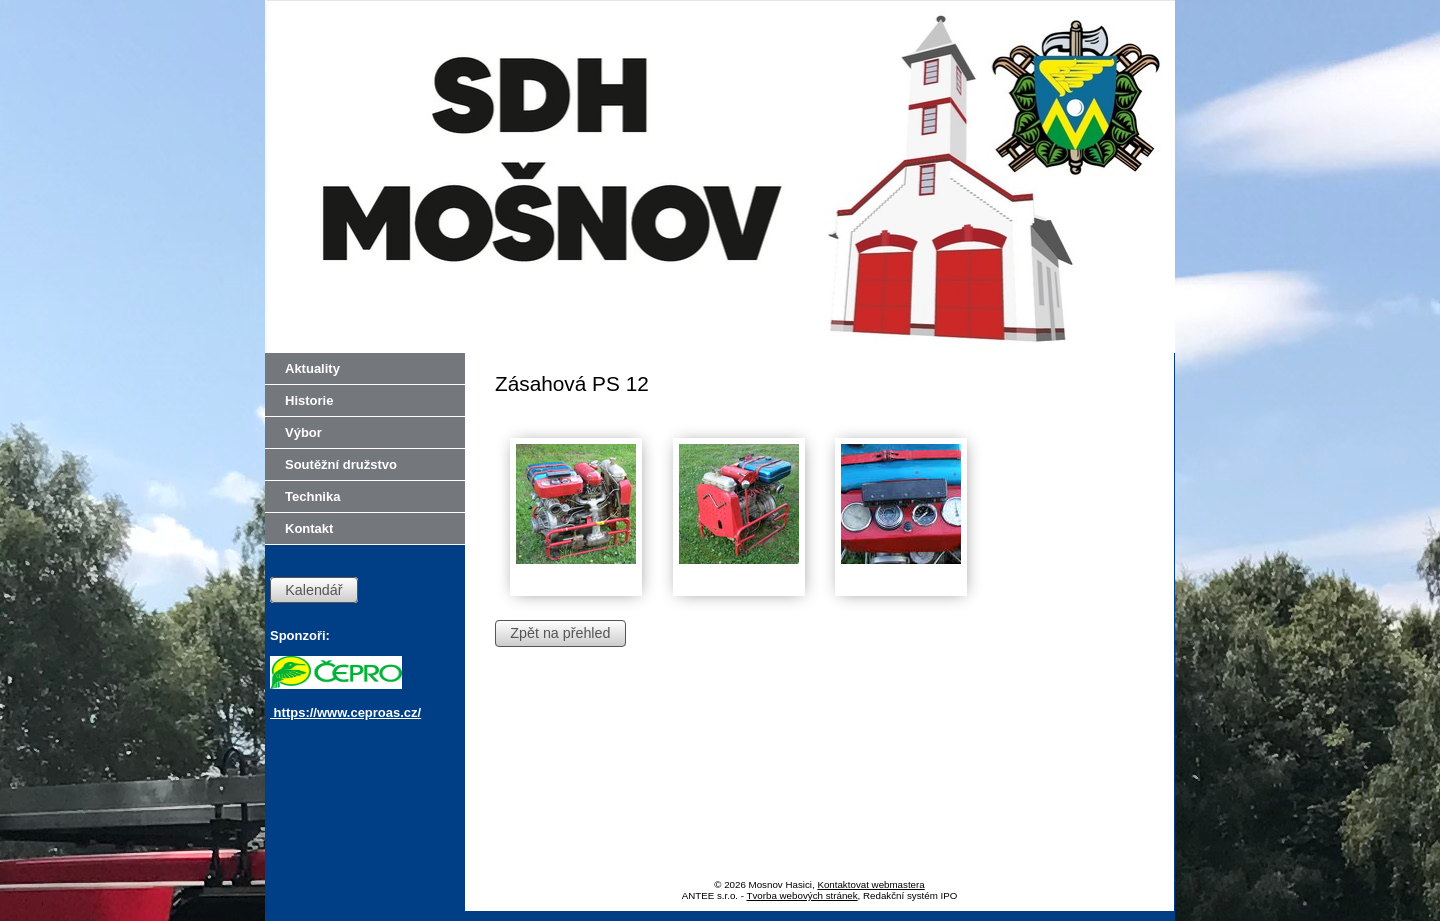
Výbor (303, 432)
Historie (309, 400)
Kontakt (309, 528)
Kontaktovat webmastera (870, 884)
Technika (312, 496)
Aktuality (312, 368)
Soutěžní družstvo (341, 464)
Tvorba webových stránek (802, 895)
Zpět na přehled (560, 633)
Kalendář (313, 590)
